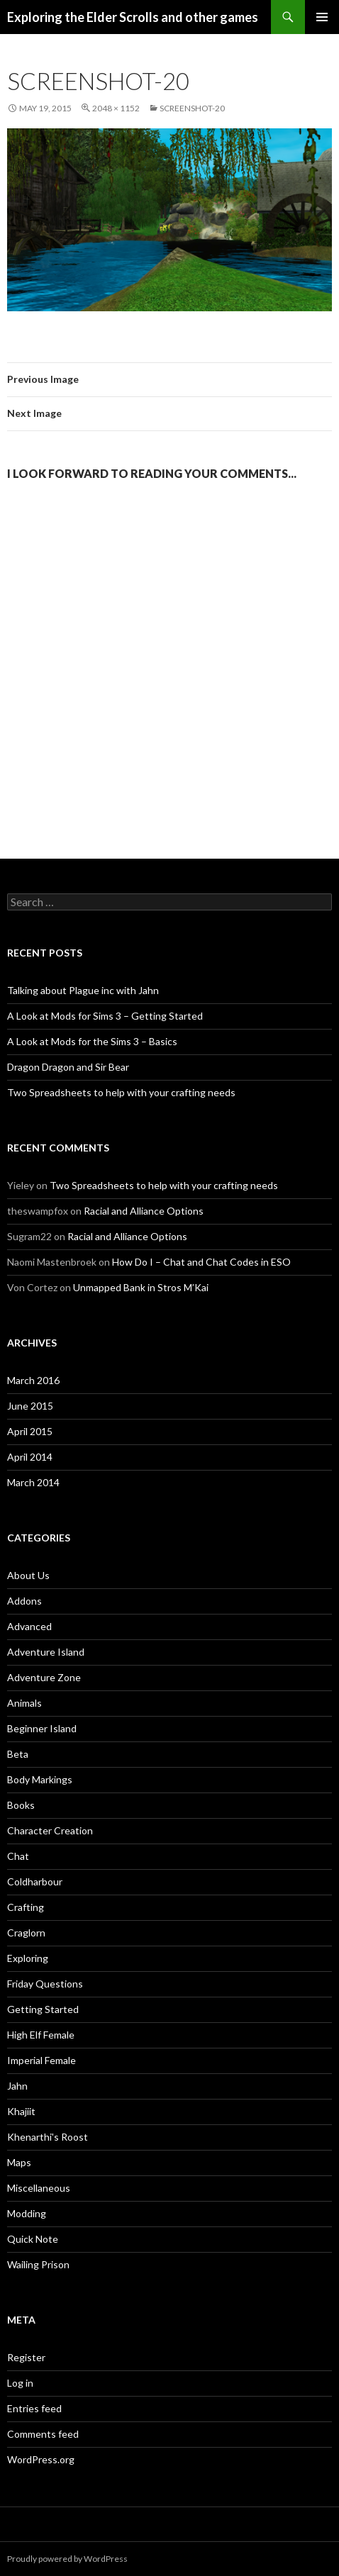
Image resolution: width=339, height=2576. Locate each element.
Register (26, 2357)
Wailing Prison (38, 2264)
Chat (18, 1856)
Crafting (25, 1907)
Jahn (17, 2086)
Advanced (29, 1626)
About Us (28, 1575)
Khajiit (21, 2111)
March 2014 (33, 1482)
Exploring (27, 1958)
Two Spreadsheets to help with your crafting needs (121, 1092)
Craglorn (26, 1933)
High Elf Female (40, 2035)
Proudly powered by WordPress (67, 2558)
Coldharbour (34, 1881)
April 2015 (29, 1431)
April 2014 (29, 1457)
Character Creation (50, 1830)
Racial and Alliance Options (144, 1211)
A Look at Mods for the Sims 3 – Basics (92, 1041)
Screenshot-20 (192, 108)
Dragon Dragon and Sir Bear (68, 1067)
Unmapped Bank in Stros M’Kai (141, 1287)
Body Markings (39, 1779)
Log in (20, 2383)
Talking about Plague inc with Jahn (83, 990)
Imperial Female (41, 2060)
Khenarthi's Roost (47, 2137)
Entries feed (34, 2408)
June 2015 (30, 1406)
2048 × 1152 (116, 108)
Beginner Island (42, 1728)
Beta (17, 1754)
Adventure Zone (44, 1677)
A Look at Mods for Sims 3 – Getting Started (105, 1016)
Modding (26, 2213)
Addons (24, 1601)
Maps (19, 2162)
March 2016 (33, 1380)
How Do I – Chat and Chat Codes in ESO (201, 1262)
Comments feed (43, 2434)
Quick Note (32, 2239)
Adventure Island (45, 1652)
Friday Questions (45, 1984)
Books (21, 1805)
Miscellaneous (38, 2188)
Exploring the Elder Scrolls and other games (132, 17)
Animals (24, 1703)
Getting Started (43, 2009)
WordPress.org (40, 2459)
